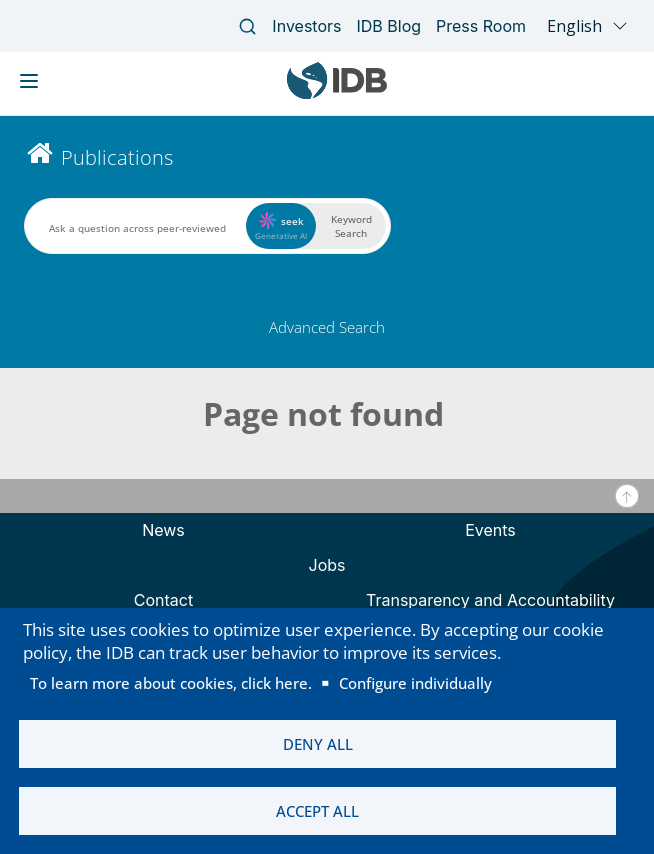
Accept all (317, 811)
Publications (117, 157)
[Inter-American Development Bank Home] (337, 94)
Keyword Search (351, 226)
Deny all (318, 744)
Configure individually (415, 683)
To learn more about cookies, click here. (171, 683)
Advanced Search (327, 327)
